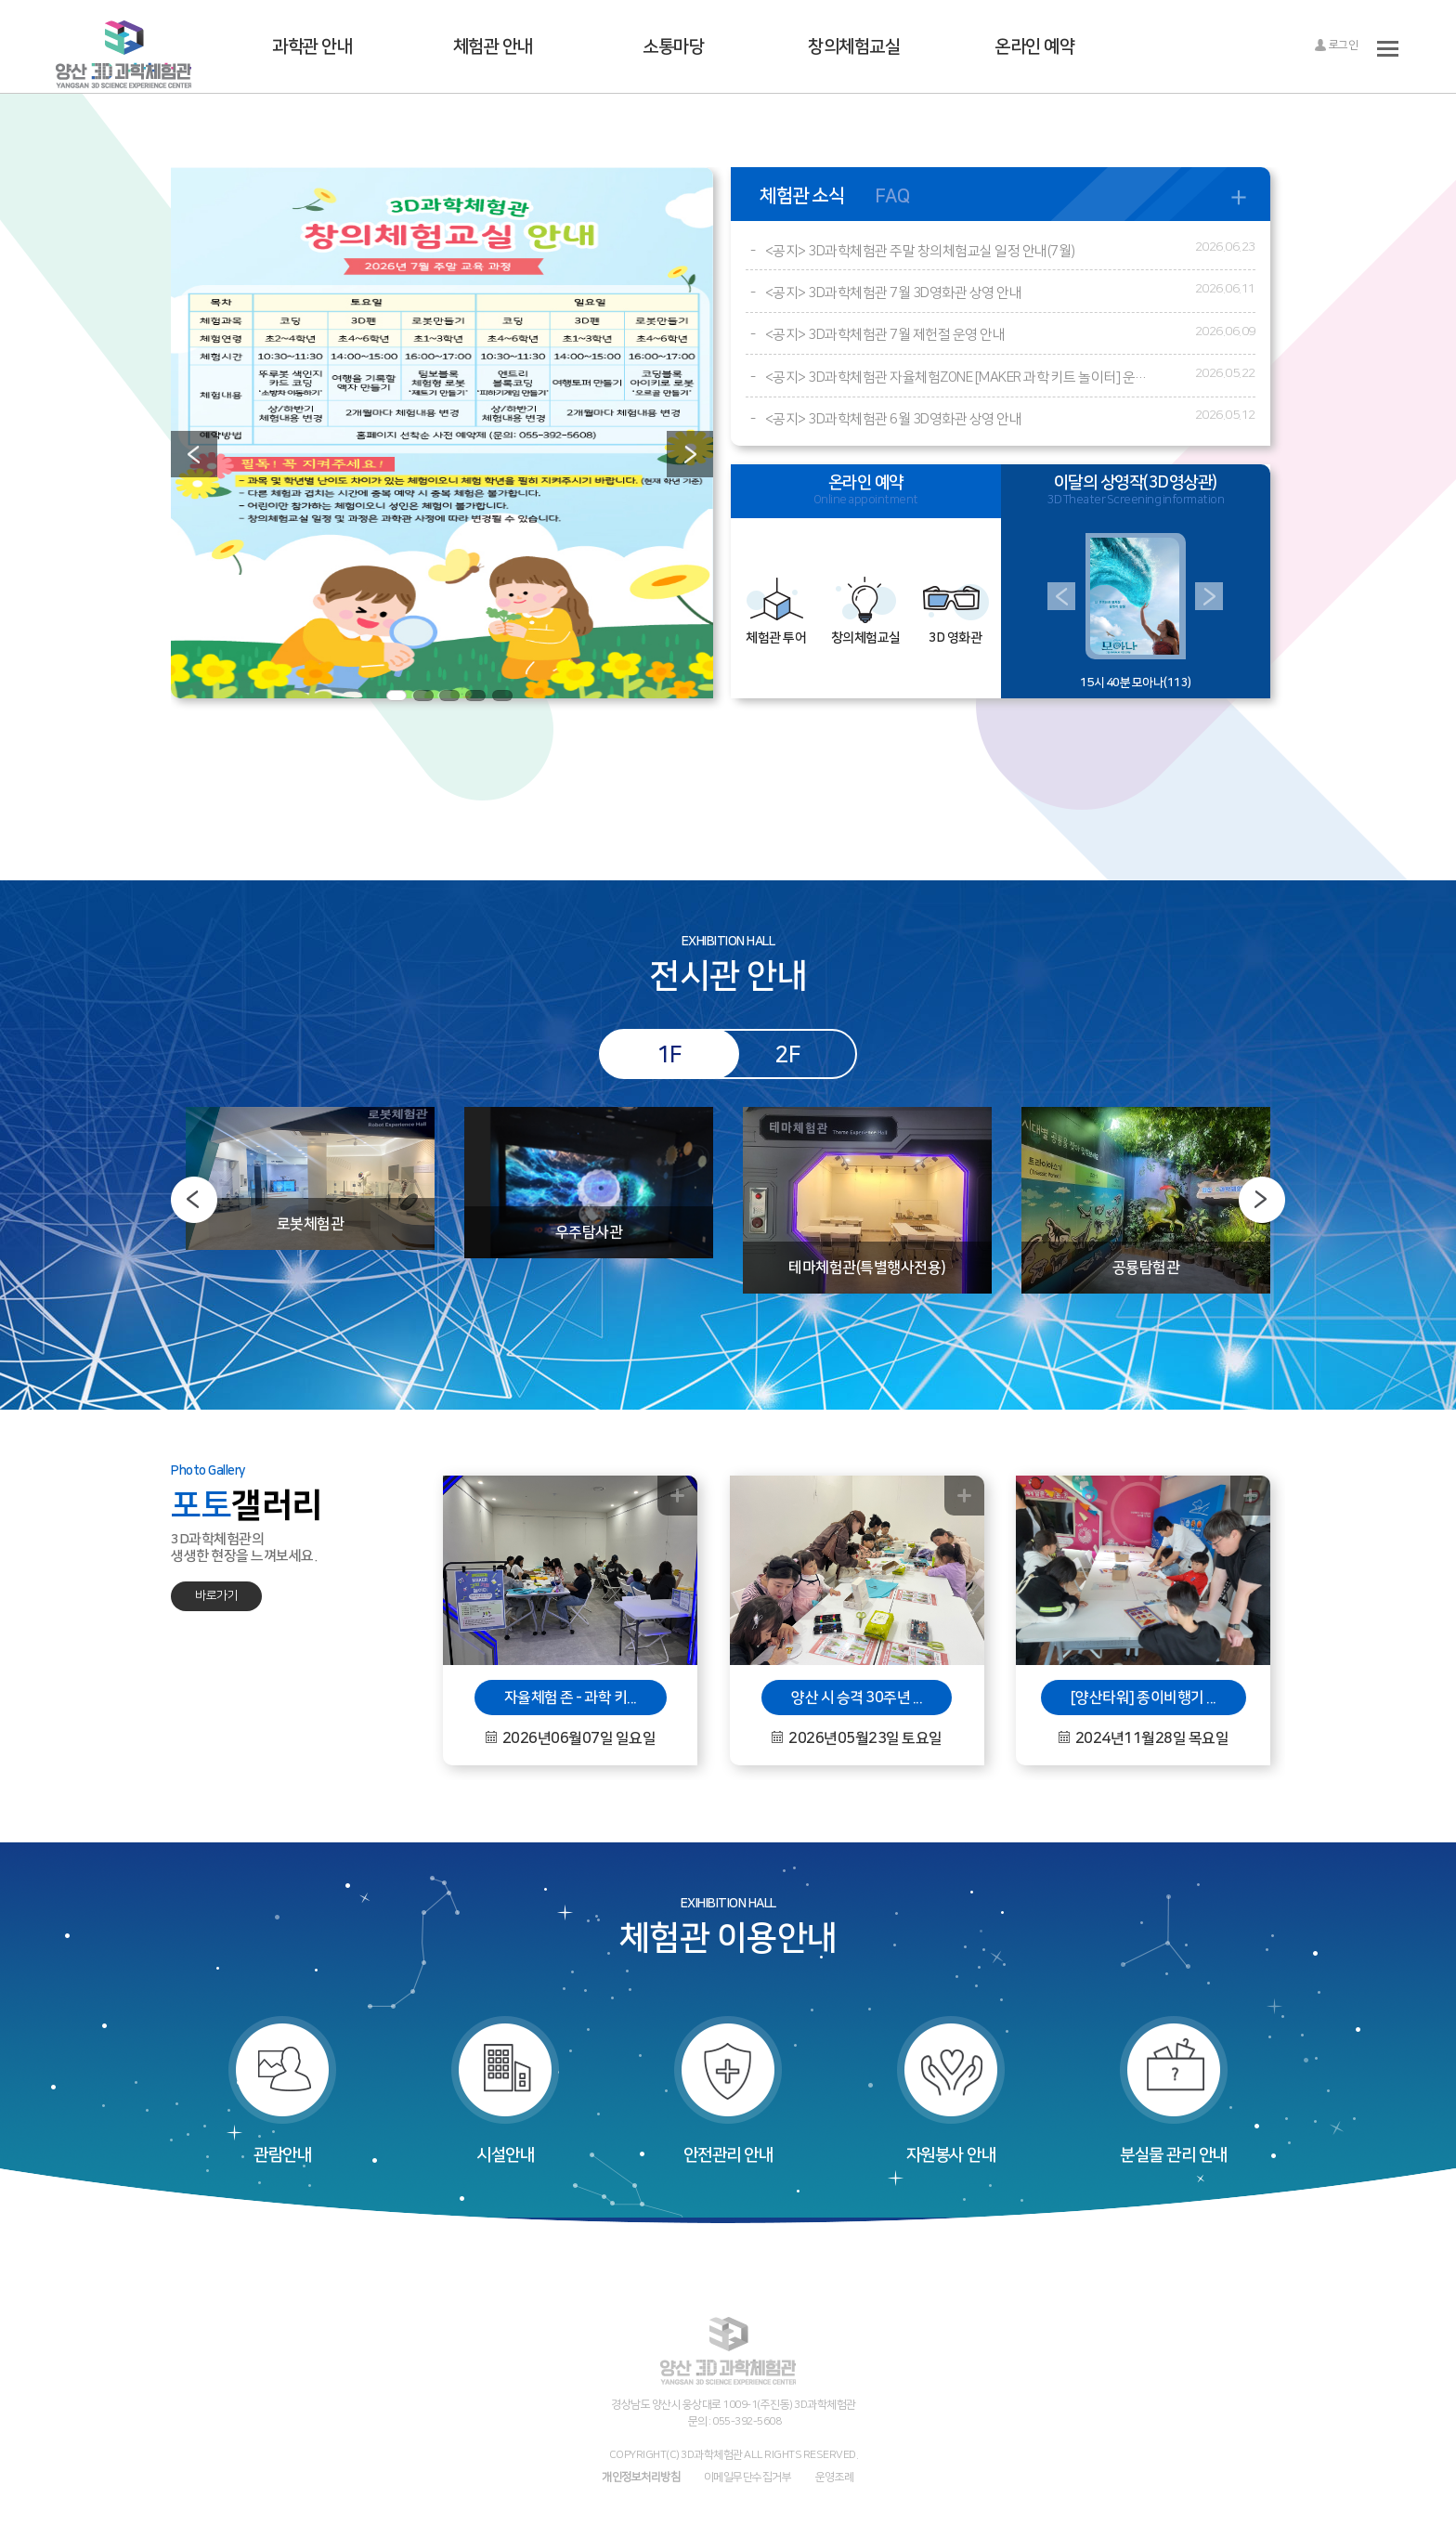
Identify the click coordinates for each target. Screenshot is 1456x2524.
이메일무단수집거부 (748, 2476)
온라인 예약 (1034, 46)
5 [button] (502, 695)
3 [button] (449, 695)
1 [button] (396, 695)
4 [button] (475, 695)
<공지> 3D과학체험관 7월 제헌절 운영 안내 (885, 335)
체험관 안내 (493, 46)
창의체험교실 (854, 46)
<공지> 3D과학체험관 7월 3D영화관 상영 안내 (893, 293)
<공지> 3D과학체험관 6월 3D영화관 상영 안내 (893, 419)
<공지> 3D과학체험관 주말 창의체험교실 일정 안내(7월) (920, 251)
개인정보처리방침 (641, 2476)
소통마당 (673, 46)
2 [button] (423, 695)
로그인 (1336, 45)
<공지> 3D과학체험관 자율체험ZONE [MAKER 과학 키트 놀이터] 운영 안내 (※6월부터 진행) (959, 377)
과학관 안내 (312, 46)
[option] (442, 432)
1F (669, 1054)
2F (787, 1054)
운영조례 (834, 2476)
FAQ (892, 195)
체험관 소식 (802, 195)
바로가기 (216, 1595)
